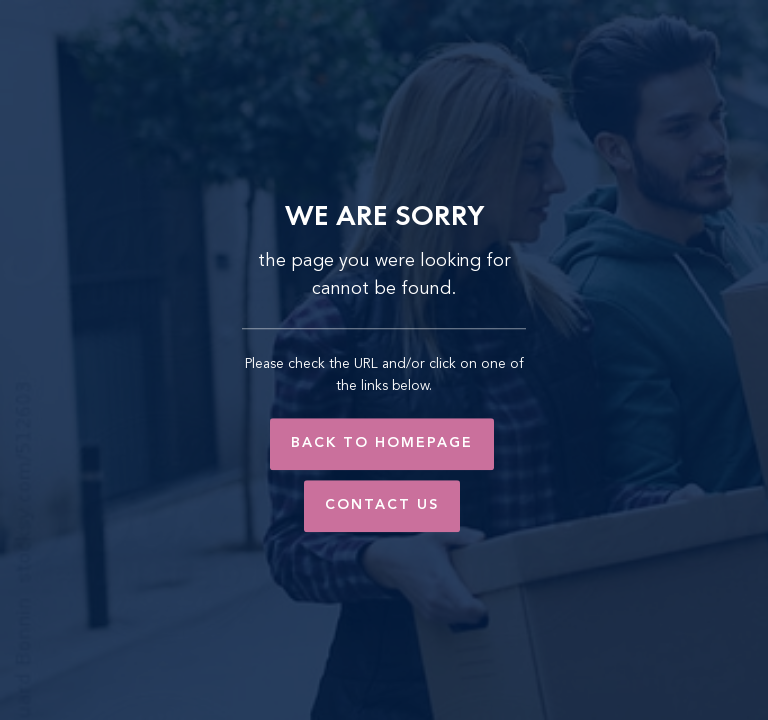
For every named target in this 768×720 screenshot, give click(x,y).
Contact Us (382, 505)
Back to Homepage (382, 443)
